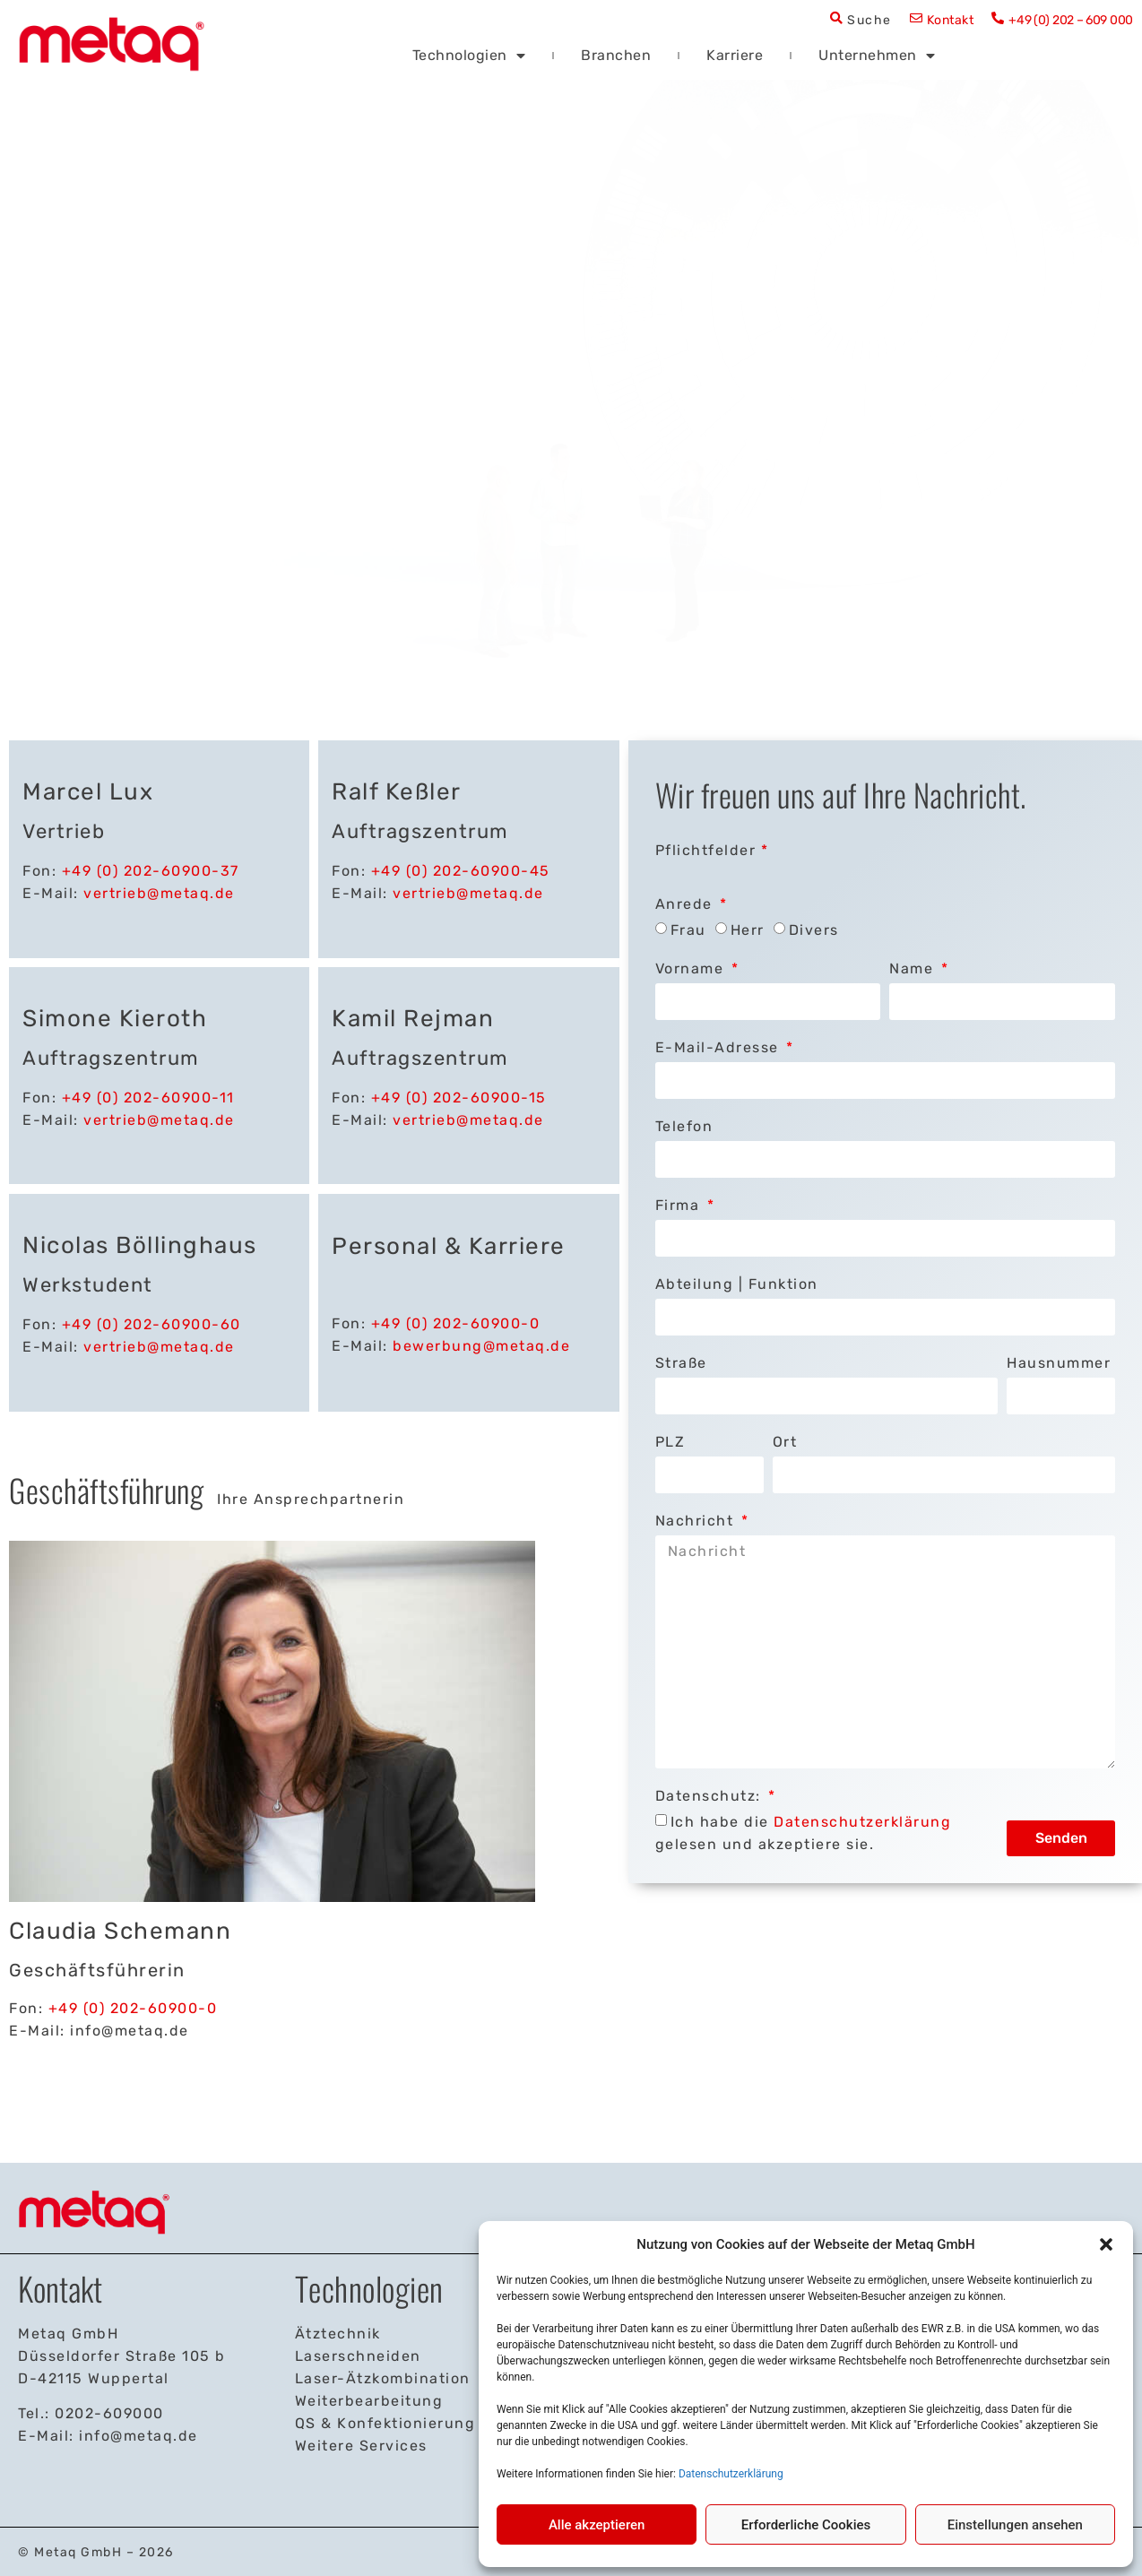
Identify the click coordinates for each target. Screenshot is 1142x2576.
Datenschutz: (710, 1795)
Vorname (692, 968)
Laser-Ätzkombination (383, 2378)
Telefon (684, 1126)
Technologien (469, 55)
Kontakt (950, 20)
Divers (814, 929)
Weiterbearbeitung (369, 2400)
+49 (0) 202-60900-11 (148, 1097)
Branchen (616, 55)
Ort (785, 1441)
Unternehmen (876, 55)
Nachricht (697, 1520)
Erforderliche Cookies (805, 2525)
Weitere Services (361, 2445)
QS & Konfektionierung (385, 2423)
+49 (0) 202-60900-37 (150, 870)
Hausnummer (1059, 1362)
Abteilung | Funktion (736, 1283)
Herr (748, 929)
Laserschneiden (358, 2355)
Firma (680, 1205)
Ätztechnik (338, 2333)
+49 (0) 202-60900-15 (459, 1097)
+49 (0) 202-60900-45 (460, 870)
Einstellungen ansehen (1015, 2525)
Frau (688, 929)
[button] (1106, 2244)
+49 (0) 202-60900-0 (456, 1323)
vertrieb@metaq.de (159, 893)
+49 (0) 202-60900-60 (151, 1324)
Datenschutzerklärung (731, 2474)
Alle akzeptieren (597, 2525)
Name (914, 968)
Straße (681, 1362)
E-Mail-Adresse (719, 1047)
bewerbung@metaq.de (481, 1345)
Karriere (734, 55)
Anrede (686, 903)
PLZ (670, 1441)
